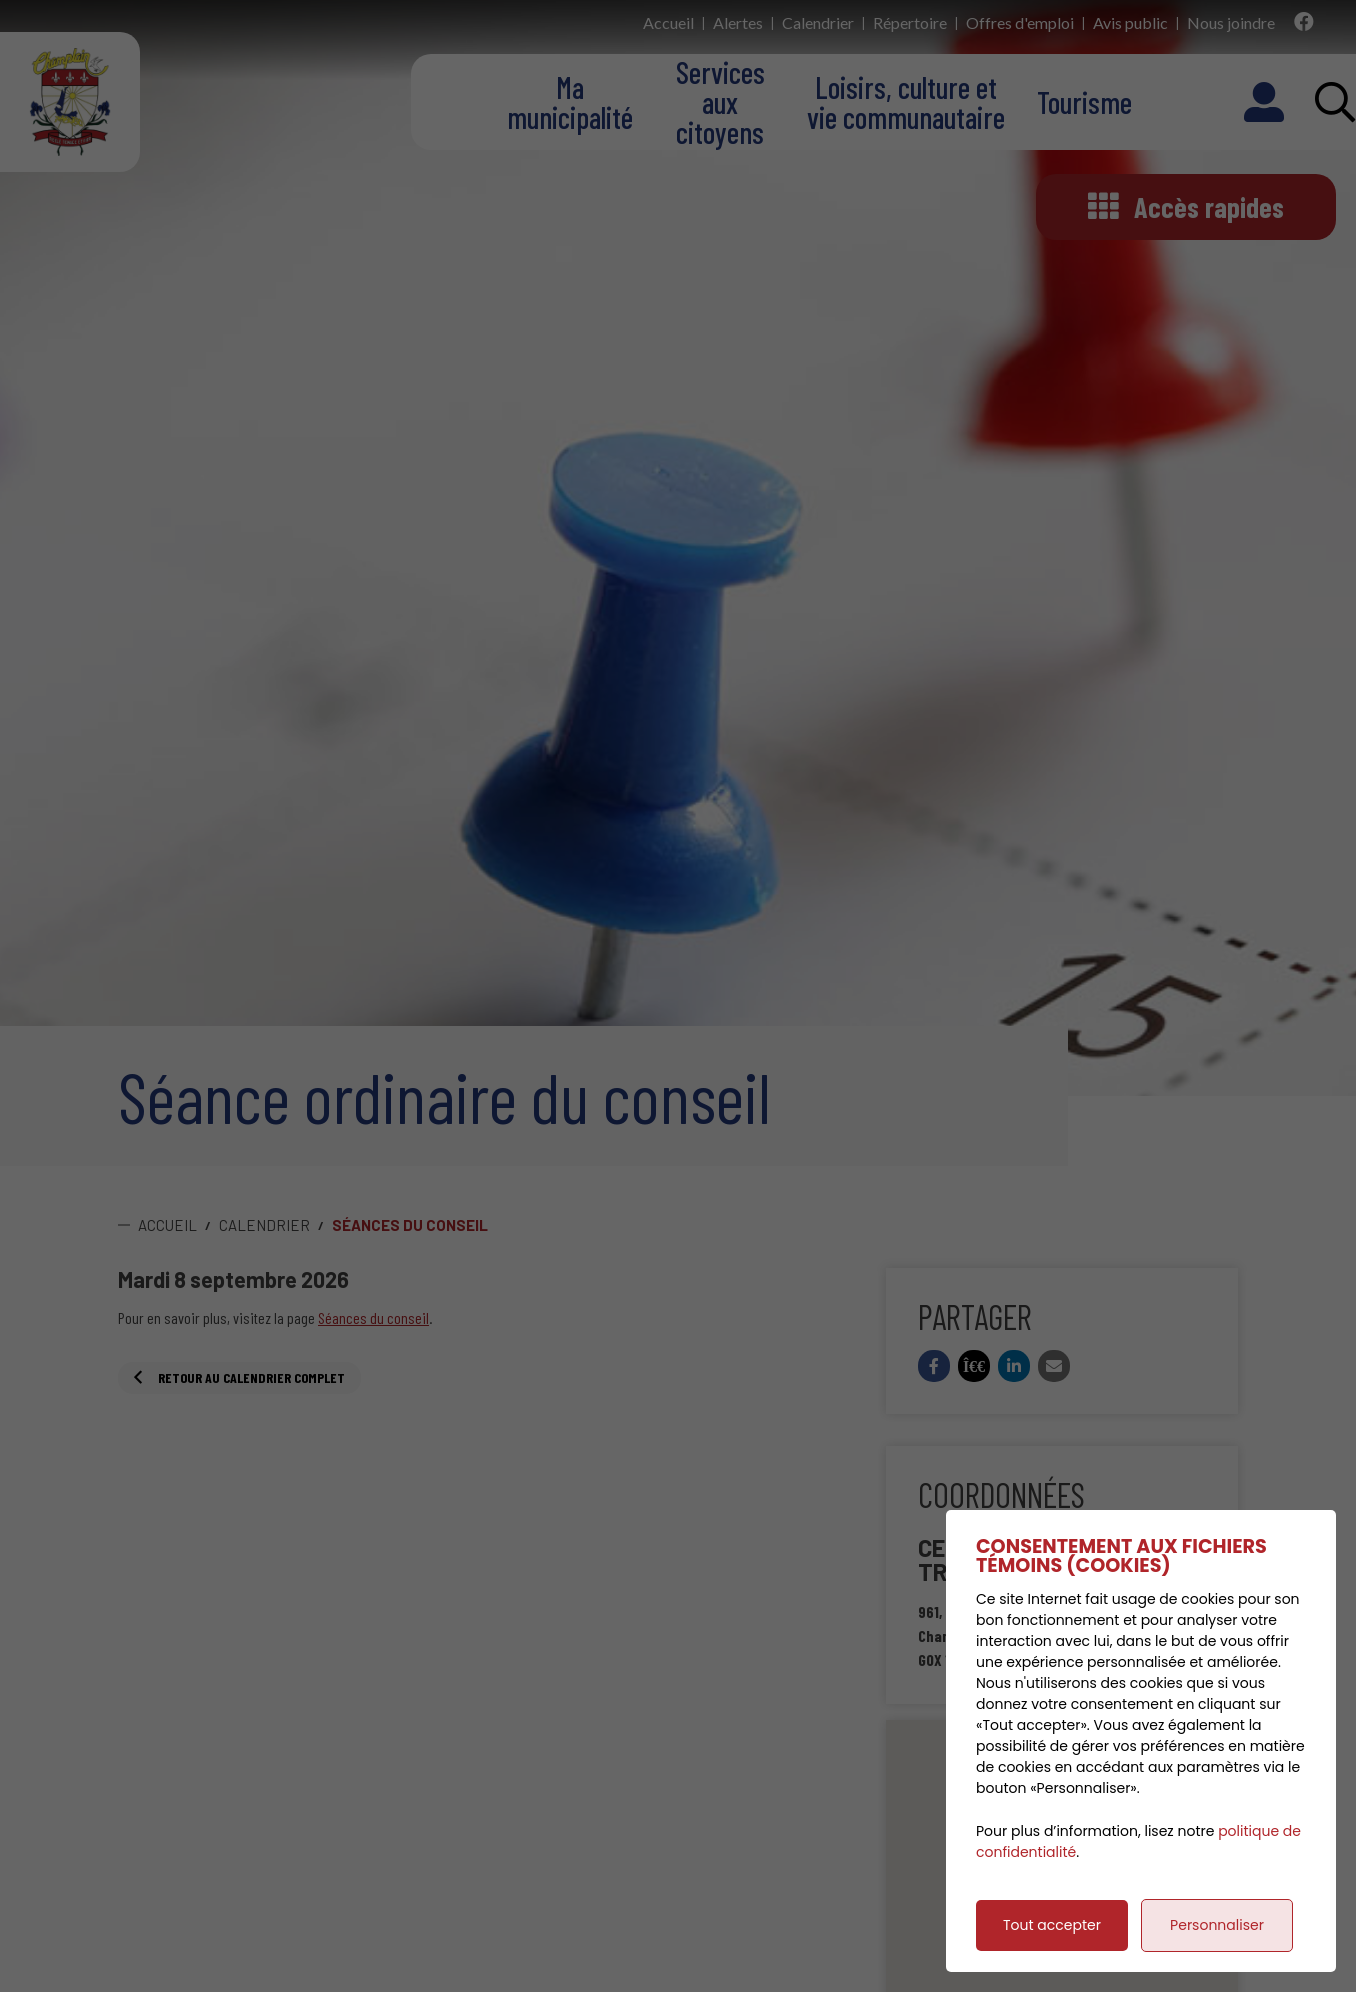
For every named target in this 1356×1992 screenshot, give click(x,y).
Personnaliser (1217, 1925)
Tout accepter (1052, 1925)
